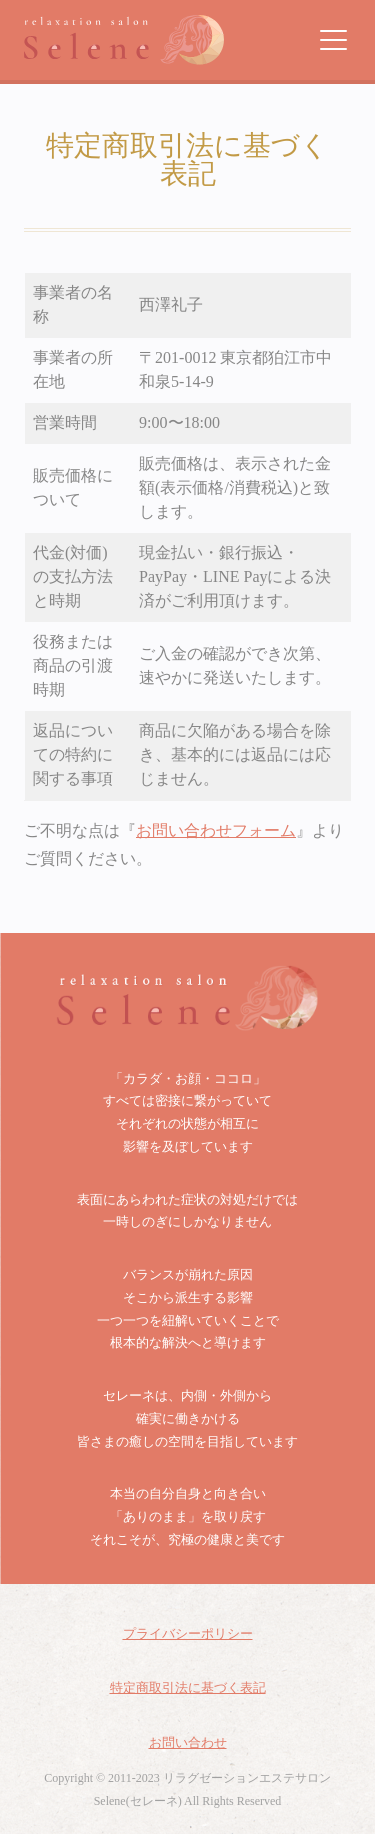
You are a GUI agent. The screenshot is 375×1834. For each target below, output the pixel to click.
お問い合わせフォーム (216, 830)
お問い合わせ (188, 1742)
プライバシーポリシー (188, 1633)
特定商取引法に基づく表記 (188, 1687)
